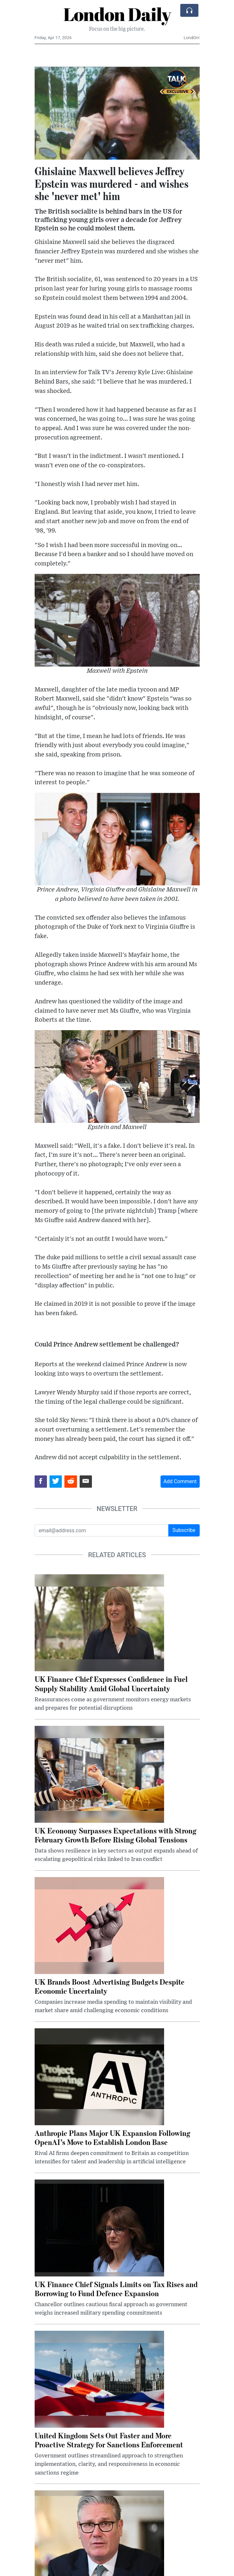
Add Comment (180, 1481)
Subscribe (184, 1530)
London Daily (117, 14)
